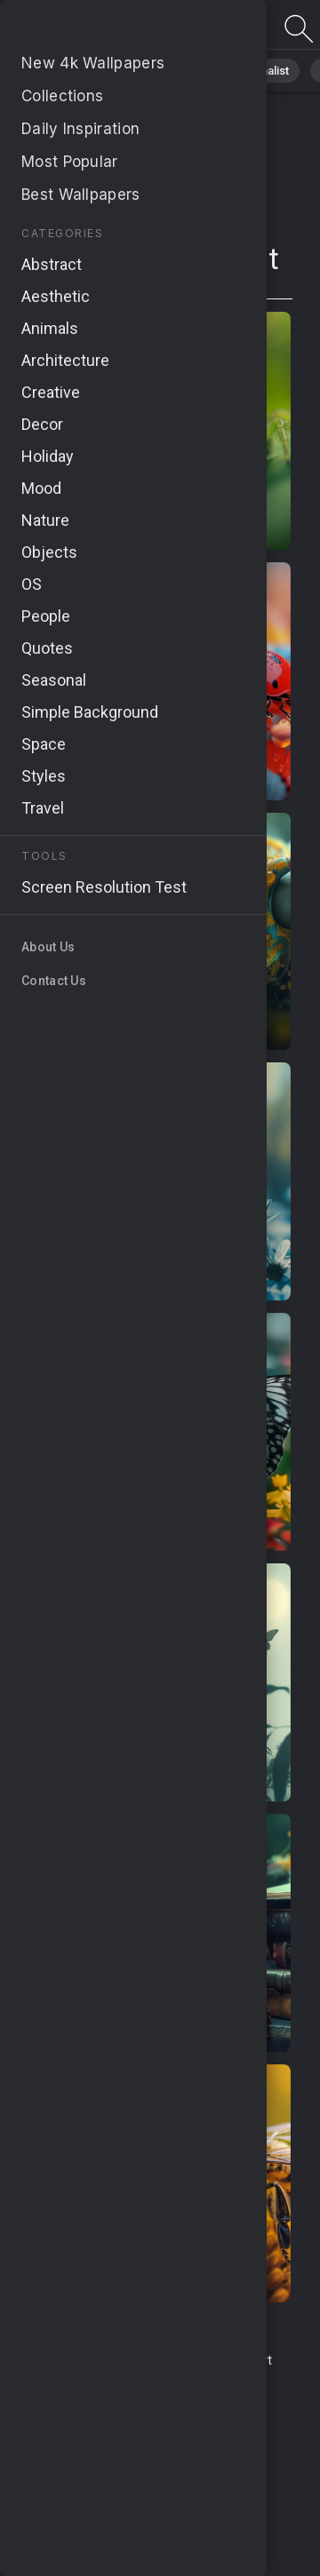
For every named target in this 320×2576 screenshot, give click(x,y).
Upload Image (118, 2380)
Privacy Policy (76, 2413)
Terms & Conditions (87, 2360)
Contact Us (189, 2360)
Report (252, 2360)
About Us (196, 2380)
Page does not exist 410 (106, 29)
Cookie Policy (165, 2413)
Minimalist (262, 70)
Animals (183, 70)
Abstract (107, 70)
